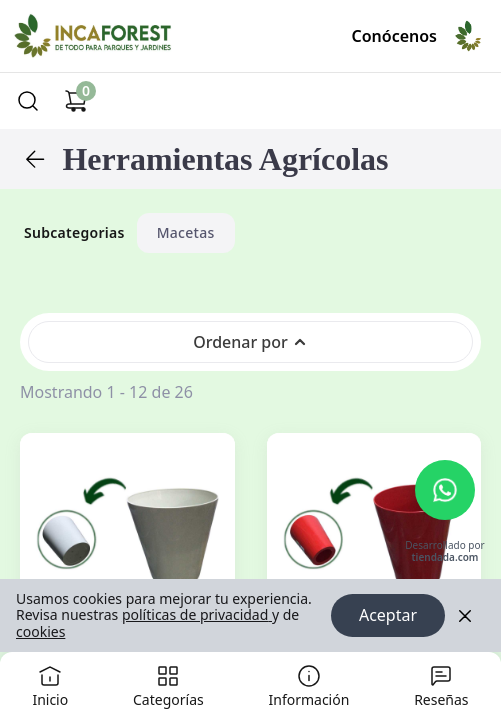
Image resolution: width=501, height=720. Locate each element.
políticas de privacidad (197, 615)
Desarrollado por (444, 552)
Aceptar (388, 616)
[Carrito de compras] (76, 101)
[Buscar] (28, 101)
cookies (40, 631)
